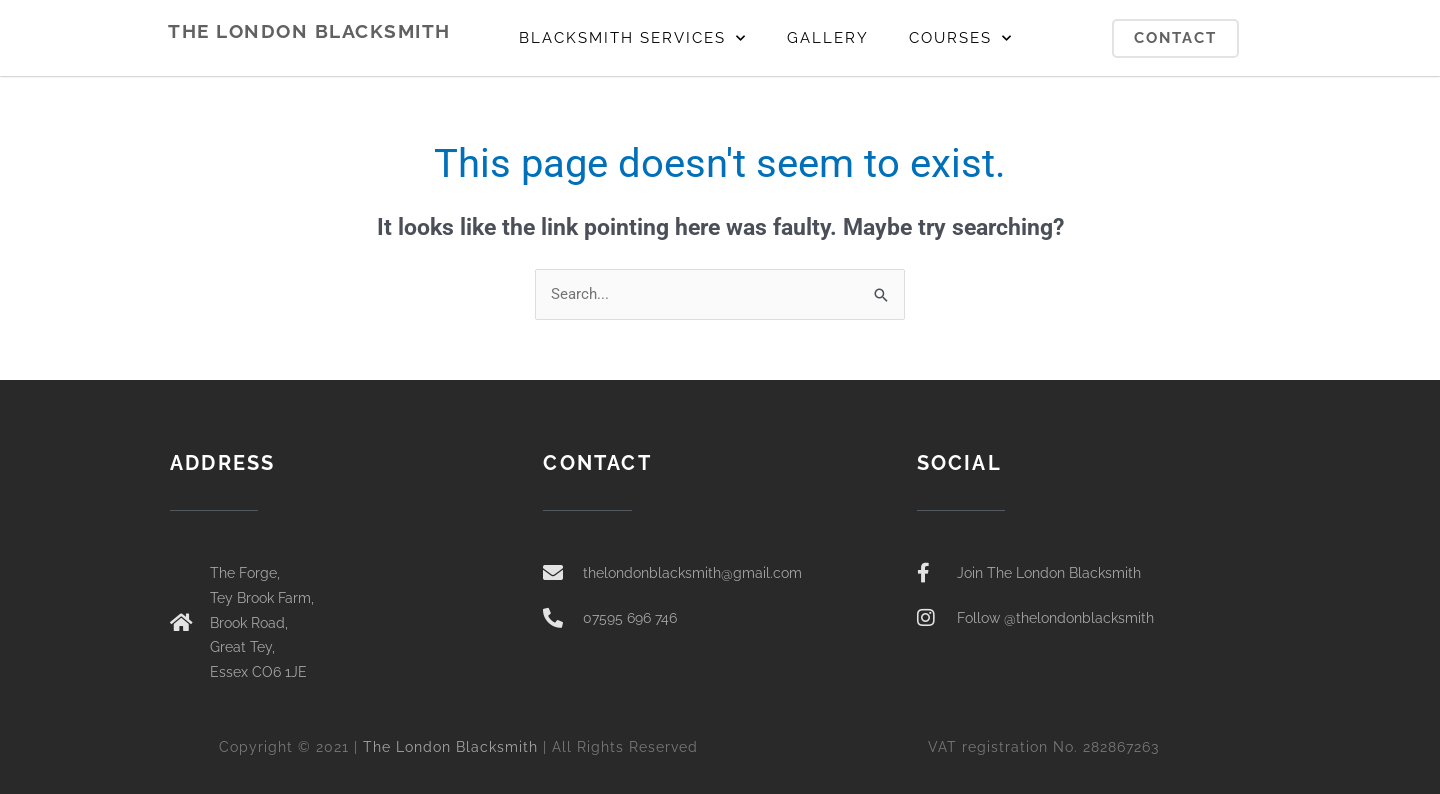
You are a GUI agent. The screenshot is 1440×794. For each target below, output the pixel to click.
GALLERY (828, 38)
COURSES (961, 38)
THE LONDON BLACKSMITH (309, 31)
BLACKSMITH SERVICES (633, 38)
